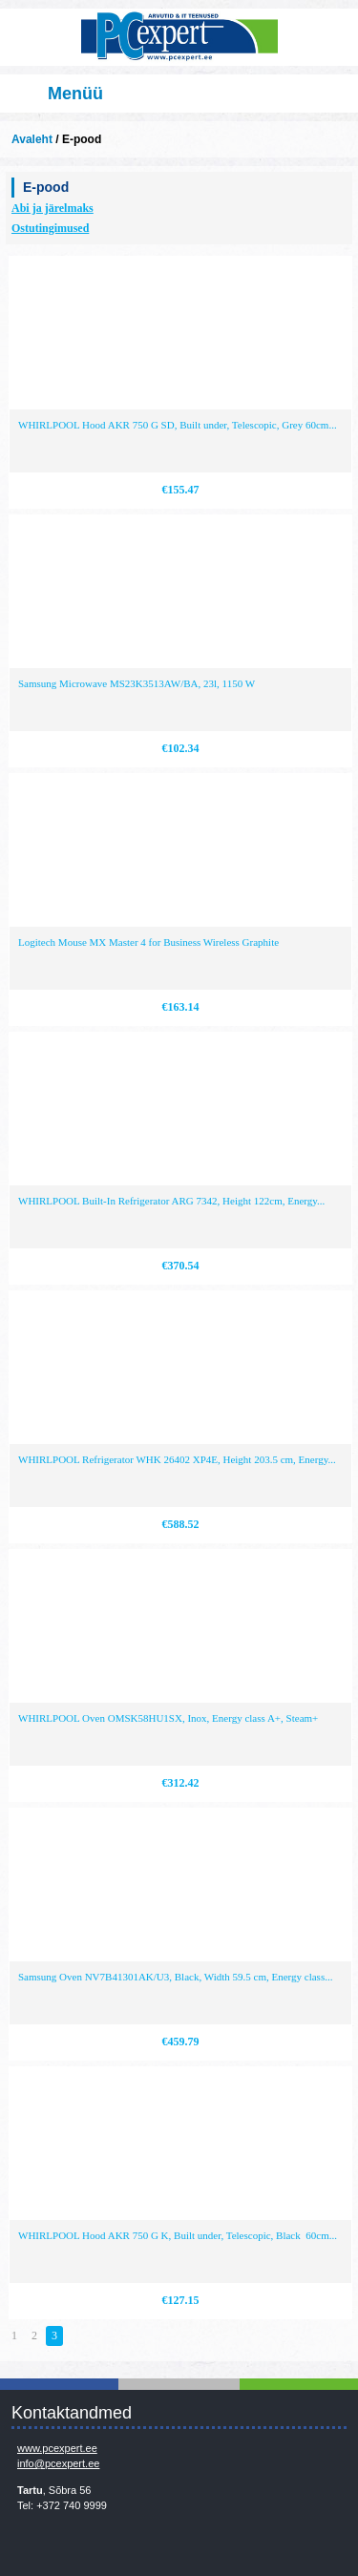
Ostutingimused (50, 228)
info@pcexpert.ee (58, 2463)
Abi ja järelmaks (52, 208)
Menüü (75, 93)
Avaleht (32, 139)
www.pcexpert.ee (57, 2448)
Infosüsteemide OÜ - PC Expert (179, 37)
